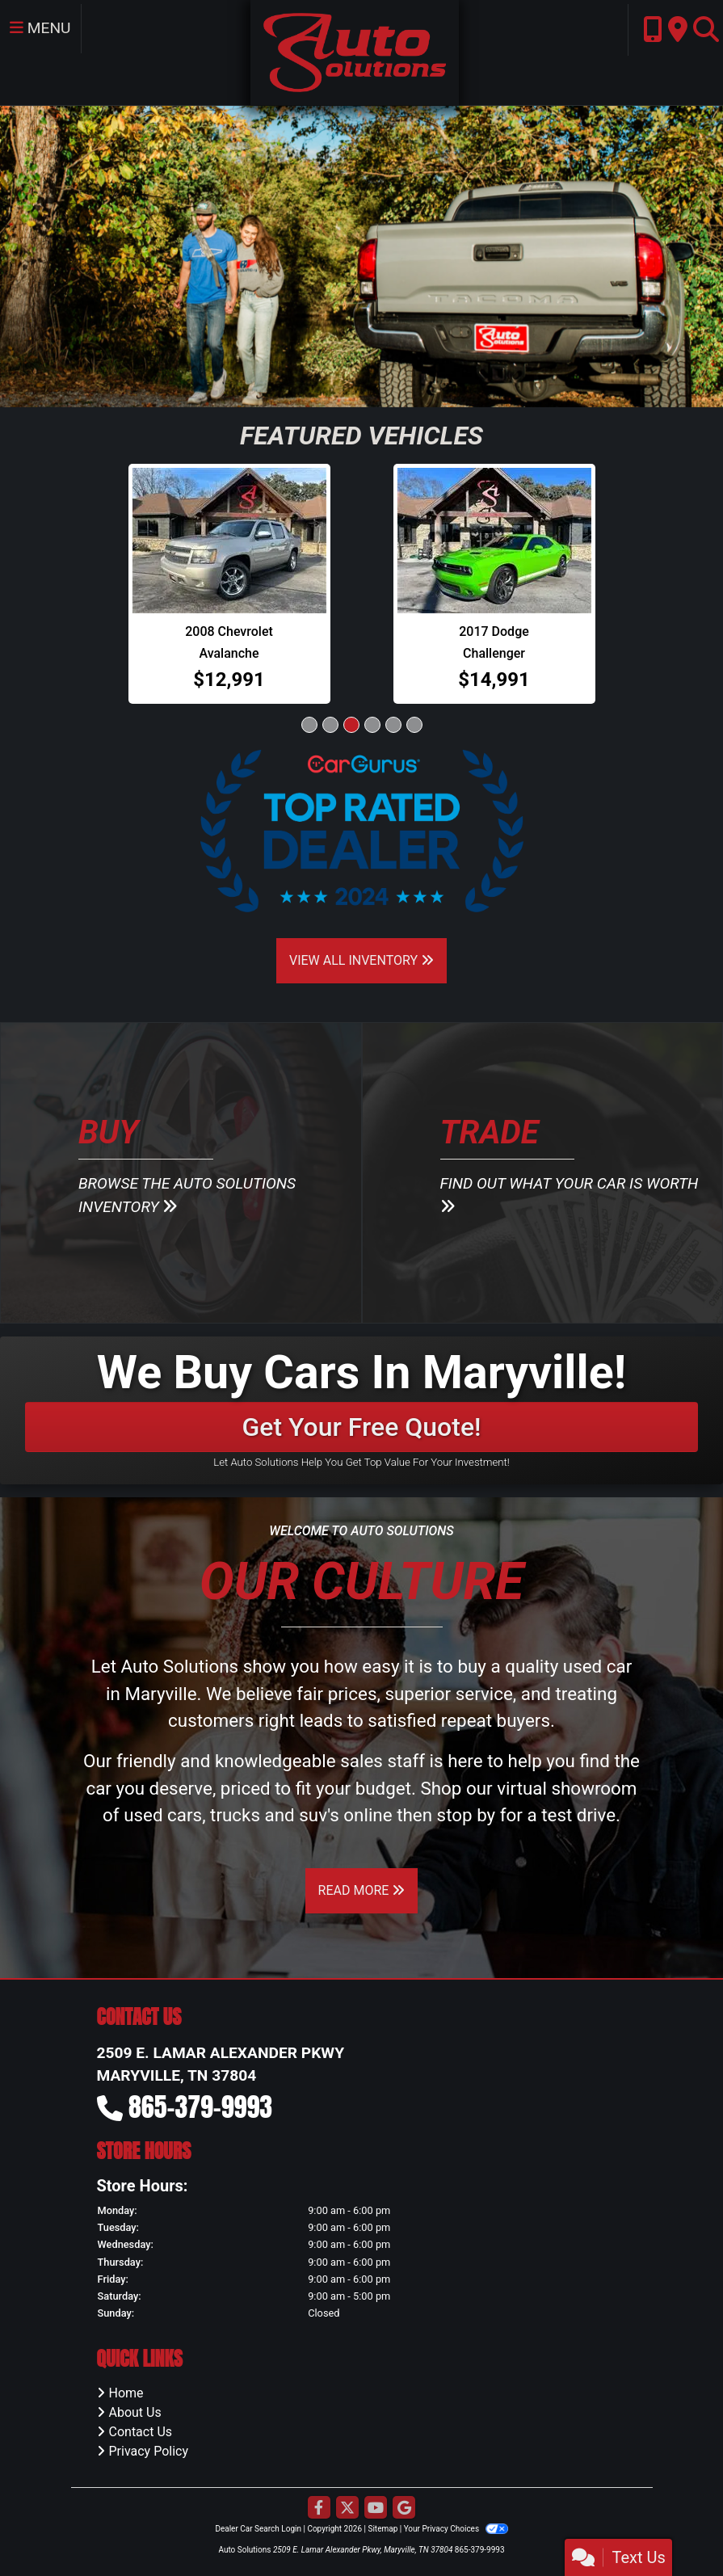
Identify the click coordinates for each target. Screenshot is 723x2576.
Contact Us (141, 2431)
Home (126, 2393)
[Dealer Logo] (354, 51)
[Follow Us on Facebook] (319, 2508)
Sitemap (382, 2528)
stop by (466, 1814)
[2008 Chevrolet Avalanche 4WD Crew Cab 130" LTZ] (229, 540)
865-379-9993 (200, 2107)
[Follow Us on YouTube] (375, 2508)
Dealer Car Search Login (258, 2528)
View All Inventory (361, 960)
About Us (135, 2412)
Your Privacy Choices (456, 2528)
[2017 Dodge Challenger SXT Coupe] (494, 540)
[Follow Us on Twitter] (347, 2508)
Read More (362, 1890)
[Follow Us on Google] (404, 2508)
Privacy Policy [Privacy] (149, 2451)
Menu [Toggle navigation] (40, 28)
